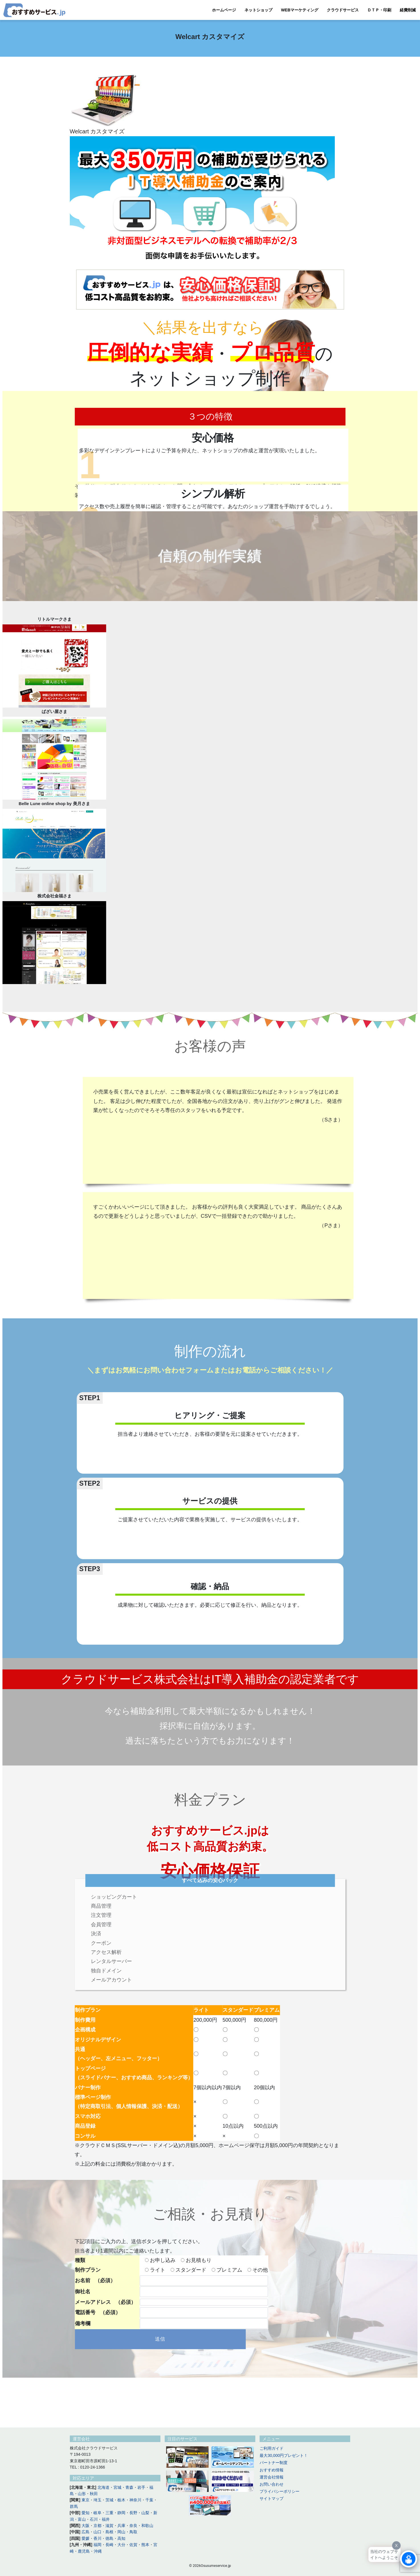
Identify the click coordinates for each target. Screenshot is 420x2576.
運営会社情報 (272, 2477)
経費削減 (408, 10)
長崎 (109, 2544)
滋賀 (109, 2525)
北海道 (103, 2487)
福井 (106, 2519)
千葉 (149, 2500)
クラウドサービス (343, 10)
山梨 (145, 2512)
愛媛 (85, 2538)
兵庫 (121, 2525)
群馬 (74, 2506)
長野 (133, 2512)
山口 (97, 2532)
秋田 (94, 2493)
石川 (94, 2519)
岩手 (141, 2487)
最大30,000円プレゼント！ (284, 2455)
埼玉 (97, 2500)
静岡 (121, 2512)
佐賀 (133, 2544)
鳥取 (133, 2532)
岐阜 (97, 2512)
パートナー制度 (274, 2462)
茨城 (109, 2500)
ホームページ (224, 10)
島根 (109, 2532)
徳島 (109, 2538)
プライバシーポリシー (279, 2491)
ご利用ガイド (272, 2448)
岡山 (121, 2532)
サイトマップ (272, 2498)
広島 (85, 2532)
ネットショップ (258, 10)
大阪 (85, 2525)
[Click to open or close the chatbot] (408, 2558)
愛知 (85, 2512)
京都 (97, 2525)
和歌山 (147, 2525)
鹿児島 (84, 2551)
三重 (109, 2512)
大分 (121, 2544)
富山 (82, 2519)
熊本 (145, 2544)
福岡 (97, 2544)
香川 (97, 2538)
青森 (129, 2487)
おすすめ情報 (272, 2470)
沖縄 (98, 2551)
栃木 (121, 2500)
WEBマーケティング (299, 10)
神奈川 (135, 2500)
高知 (121, 2538)
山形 (82, 2493)
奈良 (133, 2525)
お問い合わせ (272, 2484)
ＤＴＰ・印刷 (379, 10)
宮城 (117, 2487)
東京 (85, 2500)
